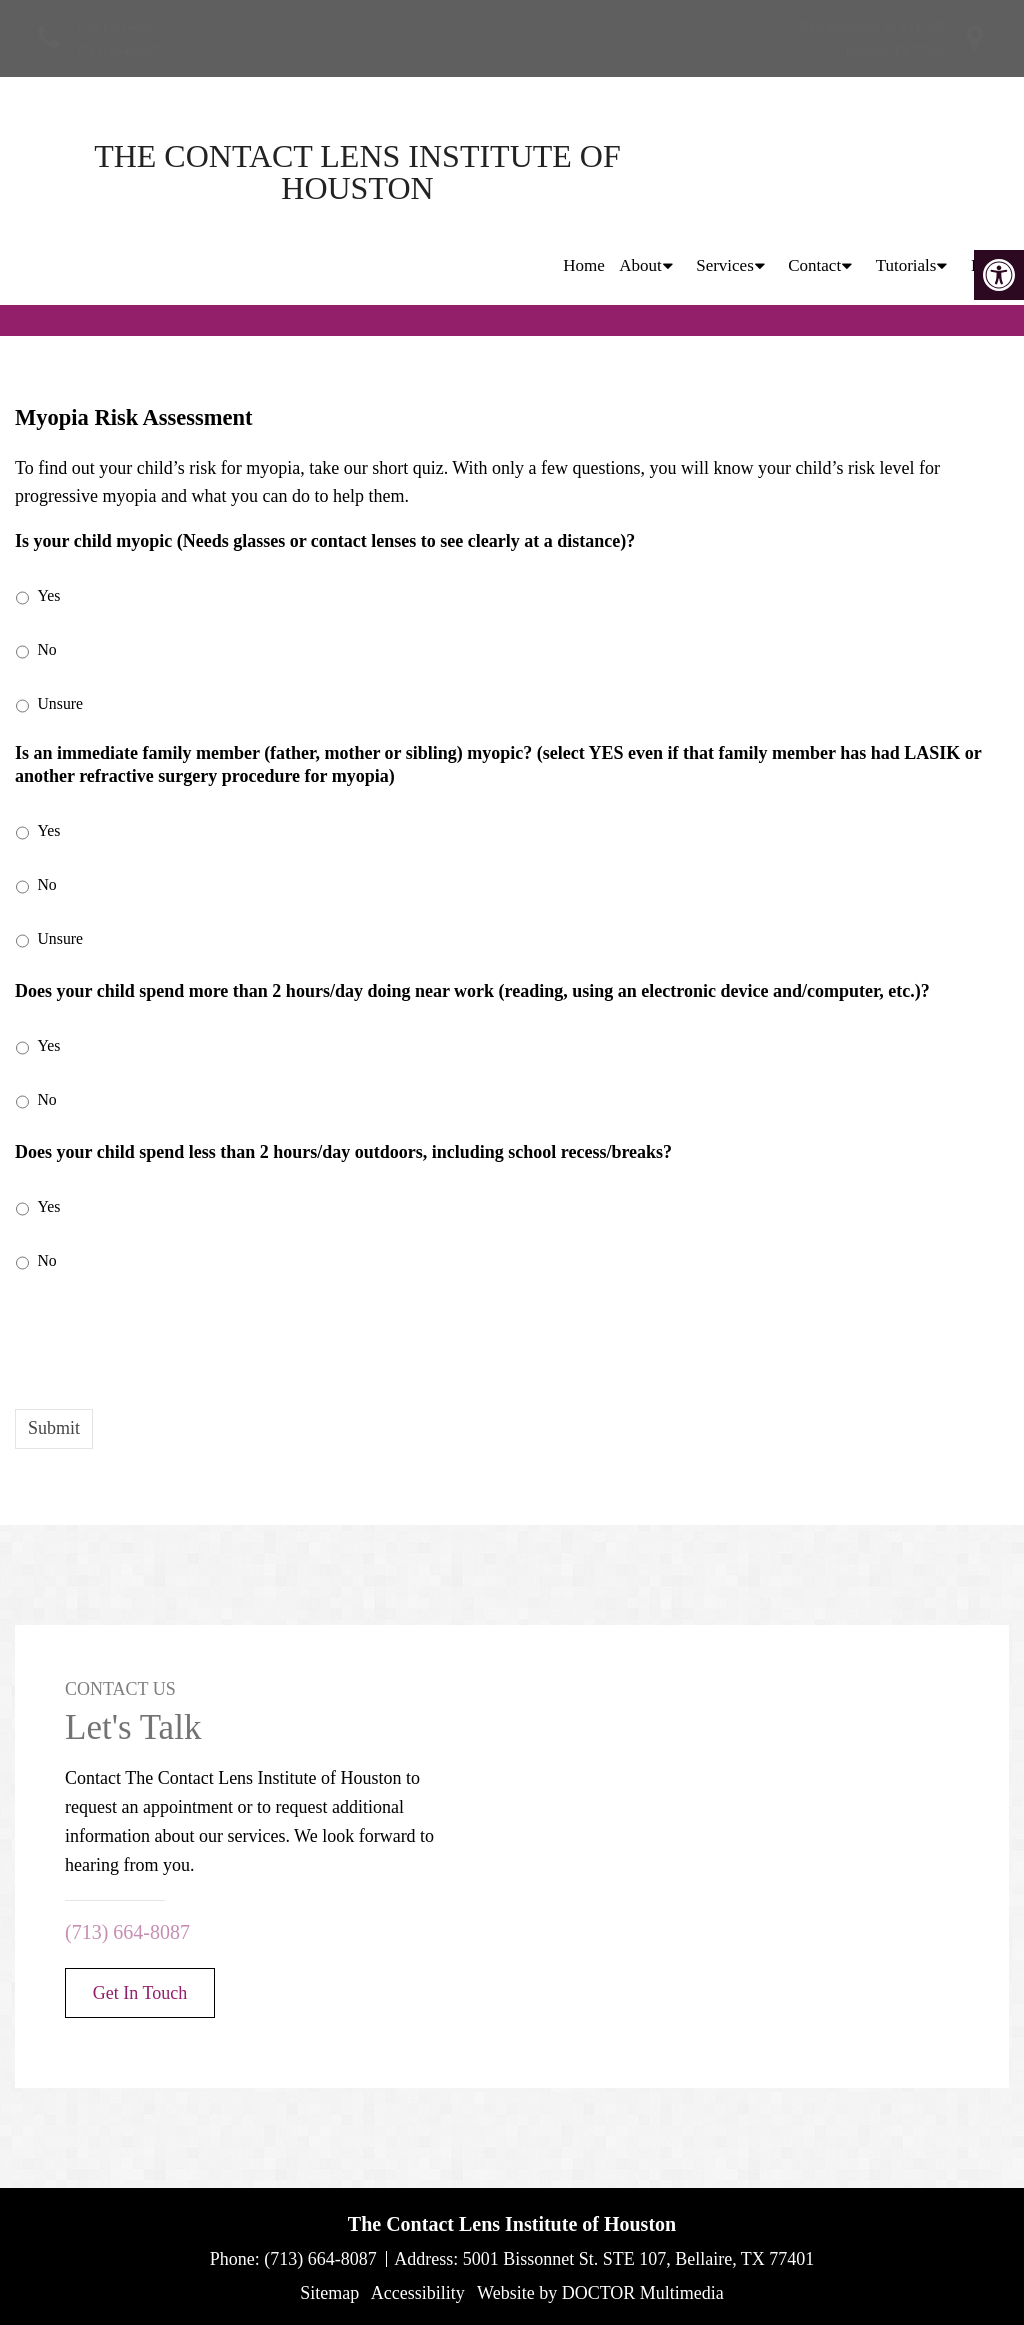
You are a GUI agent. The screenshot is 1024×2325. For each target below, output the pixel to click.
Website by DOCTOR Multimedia (600, 2293)
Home (584, 171)
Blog (987, 171)
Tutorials (906, 171)
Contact (814, 171)
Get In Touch (140, 1993)
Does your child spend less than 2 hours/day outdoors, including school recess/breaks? (343, 1152)
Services (725, 171)
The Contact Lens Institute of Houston (190, 172)
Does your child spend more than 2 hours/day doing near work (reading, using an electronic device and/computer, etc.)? (472, 991)
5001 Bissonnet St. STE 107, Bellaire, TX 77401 (639, 2259)
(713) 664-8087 (118, 50)
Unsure (61, 703)
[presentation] (167, 1338)
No (47, 649)
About (640, 171)
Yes (49, 595)
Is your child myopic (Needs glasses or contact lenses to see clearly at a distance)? (325, 541)
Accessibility (418, 2293)
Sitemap (329, 2293)
